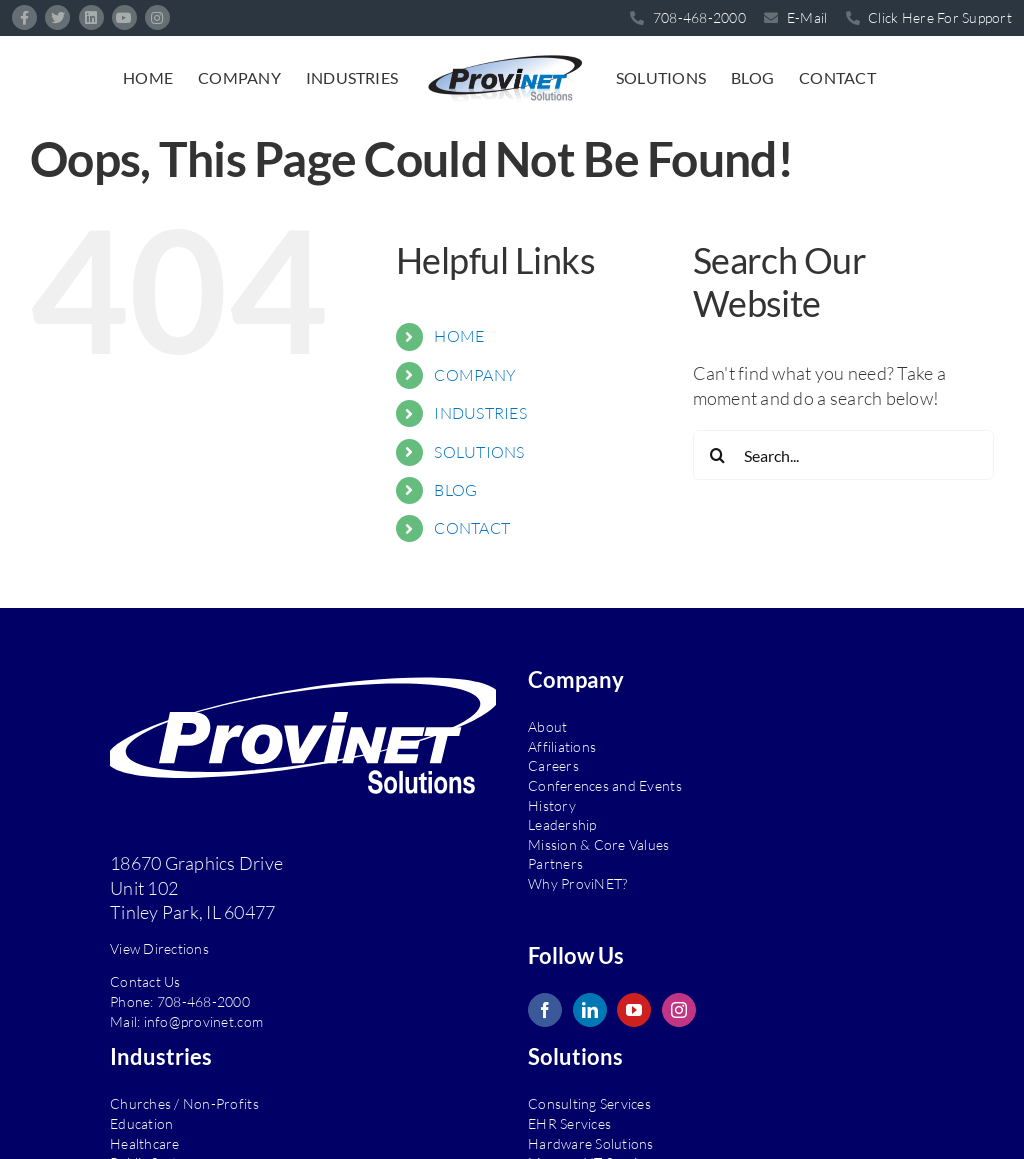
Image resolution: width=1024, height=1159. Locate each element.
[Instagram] (679, 1010)
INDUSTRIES (480, 413)
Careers (553, 765)
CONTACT (472, 528)
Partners (555, 863)
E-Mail (795, 17)
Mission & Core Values (599, 844)
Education (141, 1123)
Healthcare (145, 1143)
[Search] (718, 455)
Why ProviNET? (577, 883)
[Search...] (843, 455)
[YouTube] (634, 1010)
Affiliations (562, 746)
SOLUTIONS (479, 452)
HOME (459, 336)
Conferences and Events (605, 785)
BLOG (455, 490)
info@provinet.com (204, 1021)
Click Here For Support (929, 17)
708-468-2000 (203, 1001)
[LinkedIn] (590, 1010)
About (547, 726)
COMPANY (475, 375)
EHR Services (569, 1123)
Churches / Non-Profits (184, 1103)
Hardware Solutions (591, 1143)
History (552, 805)
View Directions (159, 948)
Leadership (562, 824)
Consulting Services (589, 1103)
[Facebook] (545, 1010)
